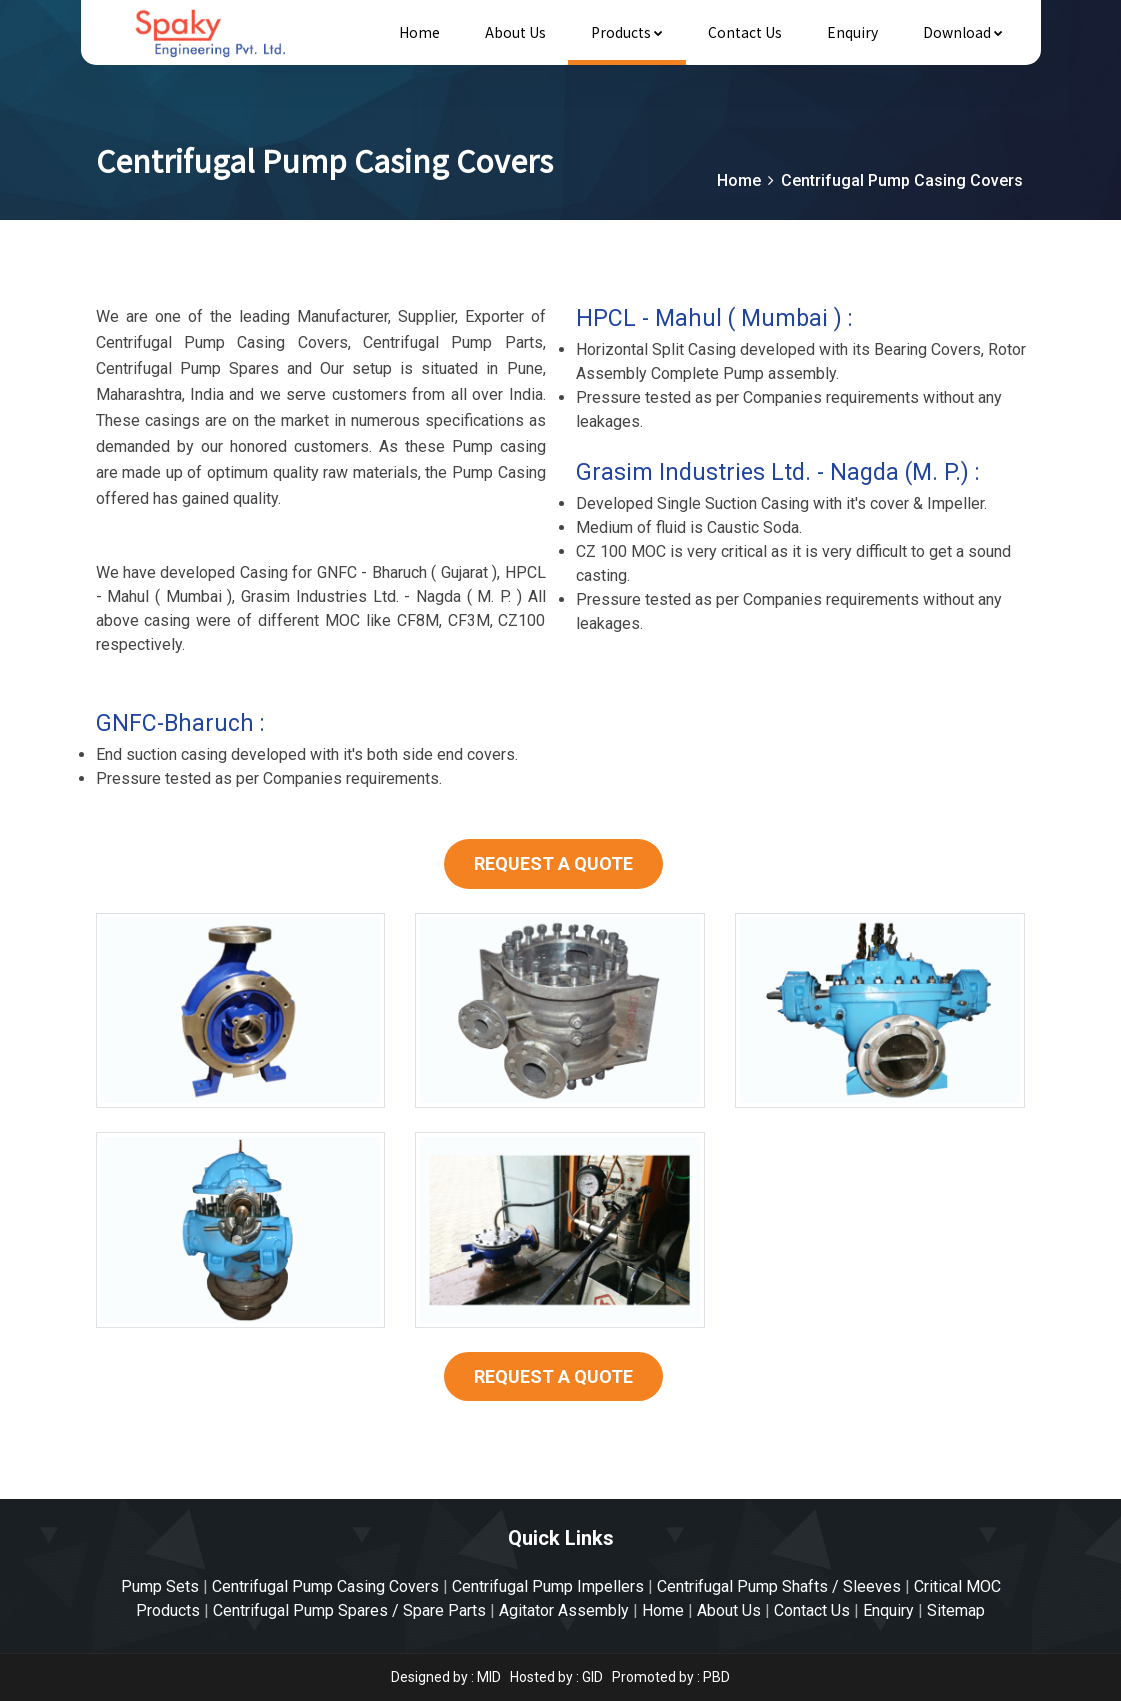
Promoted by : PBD (671, 1677)
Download (963, 32)
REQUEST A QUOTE (553, 863)
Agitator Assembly (564, 1610)
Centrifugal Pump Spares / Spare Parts (349, 1610)
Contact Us (745, 32)
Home (419, 32)
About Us (515, 32)
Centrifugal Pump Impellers (548, 1586)
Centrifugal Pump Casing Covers (325, 1586)
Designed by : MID (447, 1677)
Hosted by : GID (556, 1677)
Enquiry (852, 32)
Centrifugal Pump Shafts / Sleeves (779, 1586)
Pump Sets (160, 1586)
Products (627, 32)
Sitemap (956, 1610)
